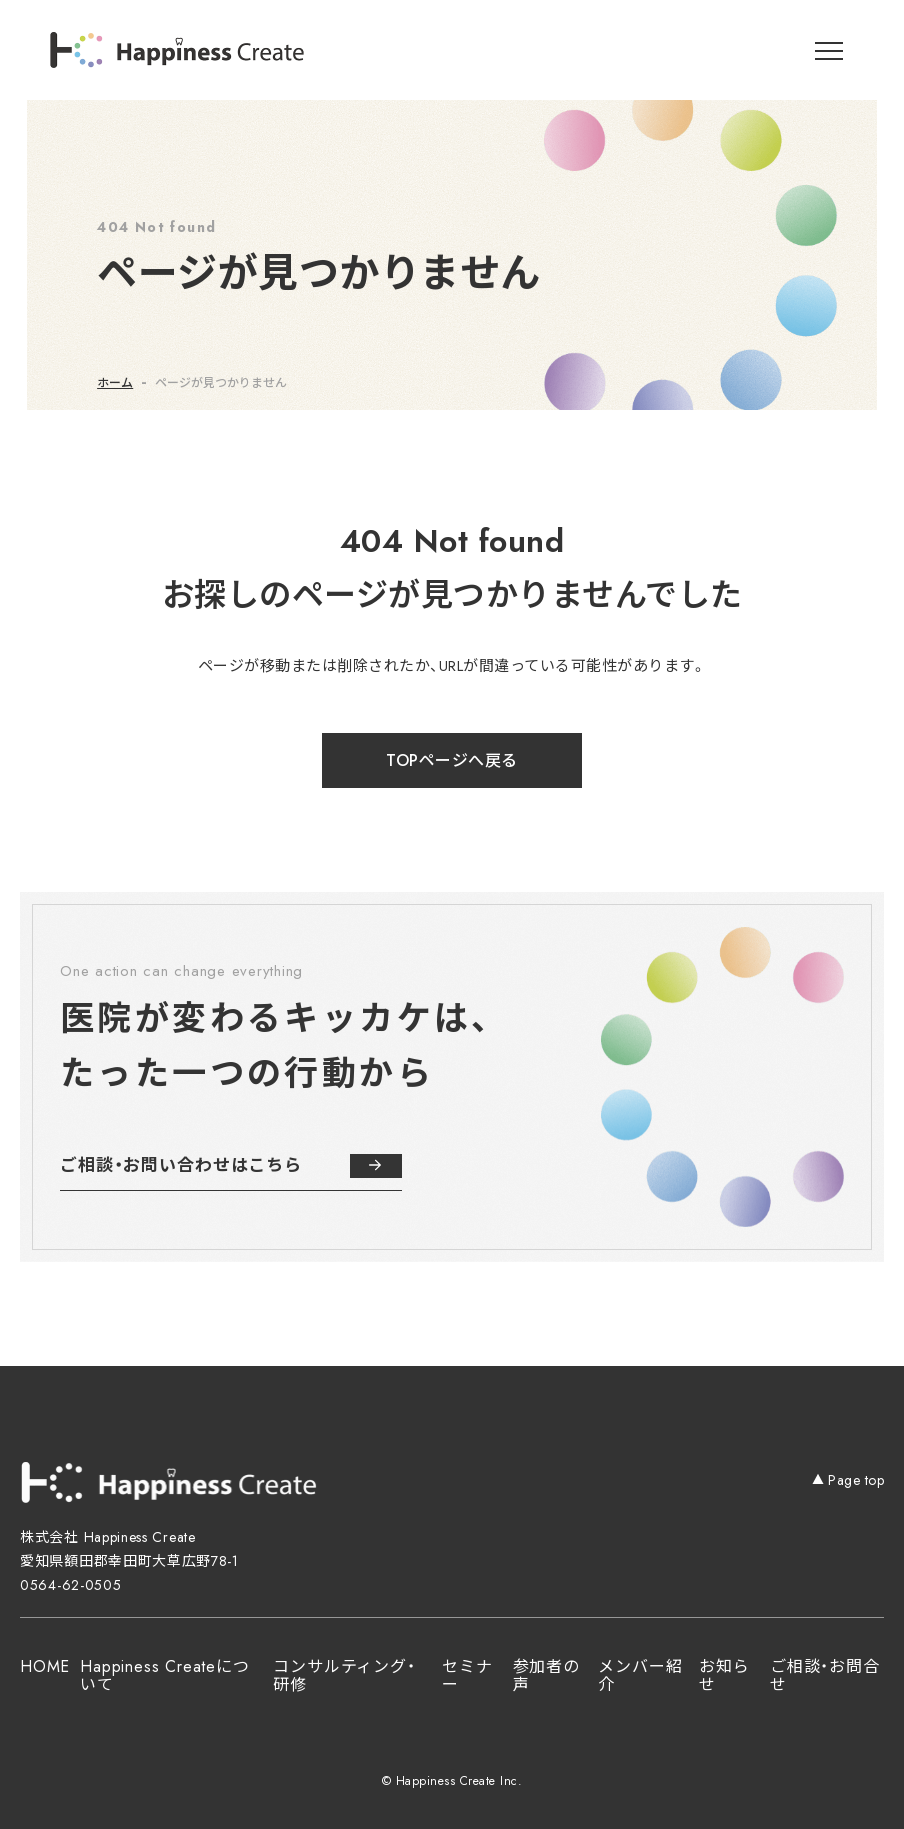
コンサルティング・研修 (344, 1675)
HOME (45, 1666)
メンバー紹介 (640, 1675)
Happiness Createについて (164, 1675)
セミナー (467, 1675)
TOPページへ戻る (452, 760)
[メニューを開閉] (829, 50)
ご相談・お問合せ (825, 1675)
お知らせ (724, 1675)
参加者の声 (546, 1675)
